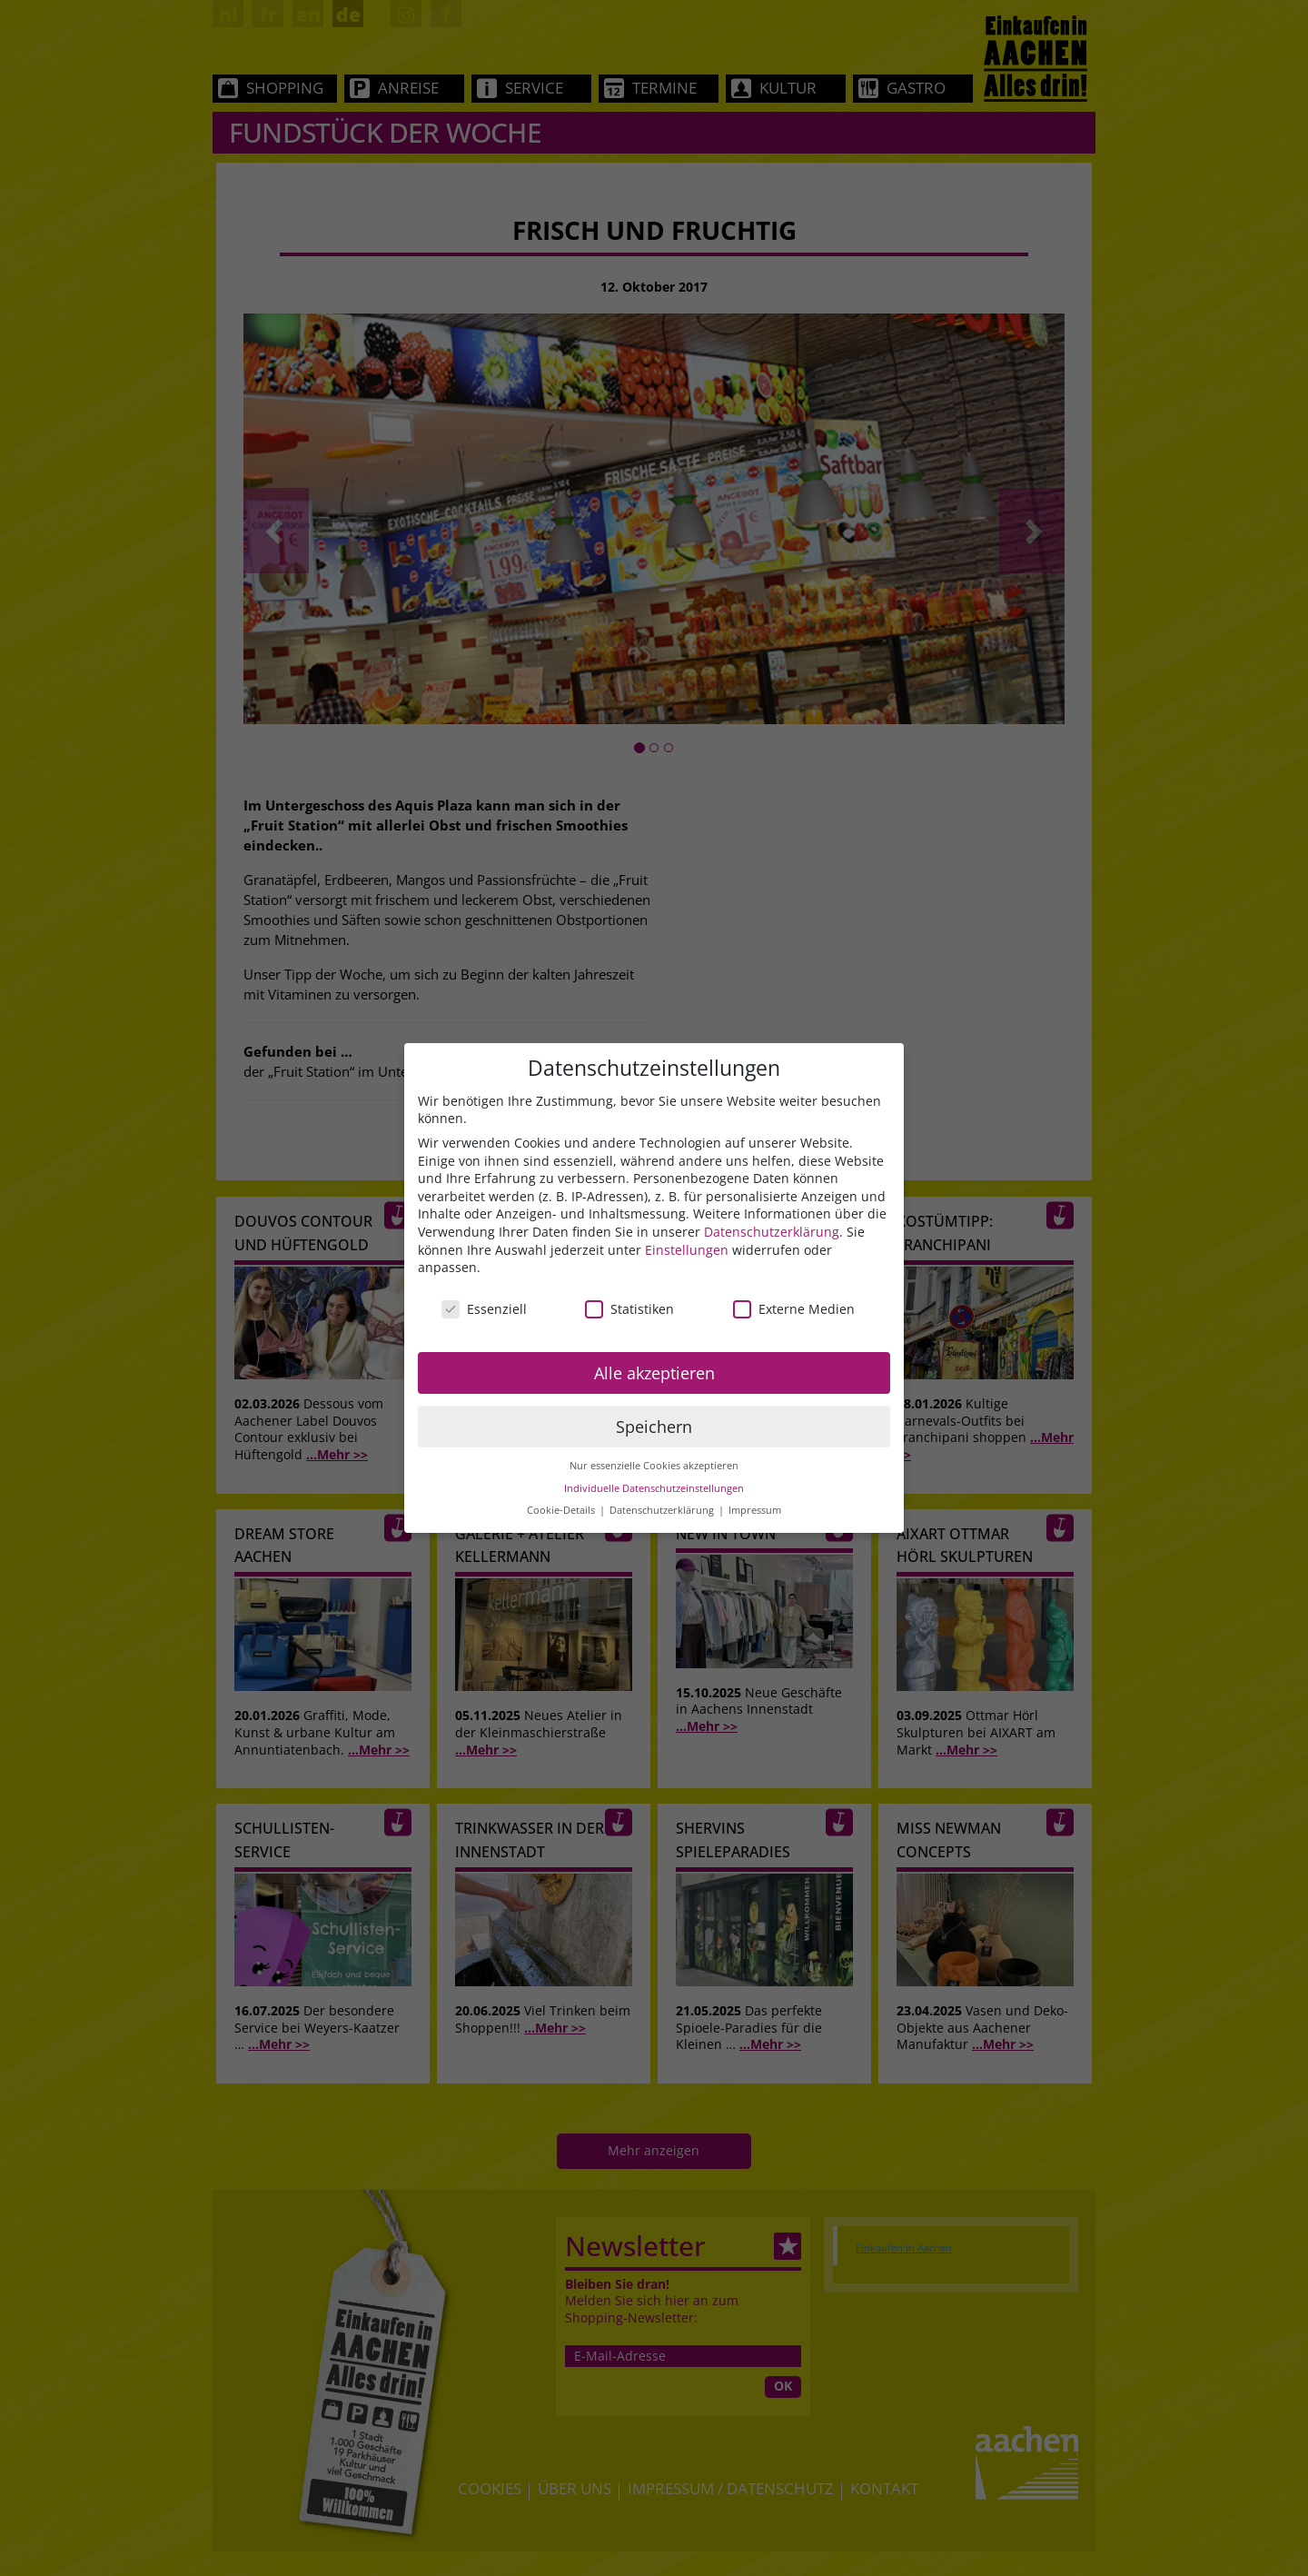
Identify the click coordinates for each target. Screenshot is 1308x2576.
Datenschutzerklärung (771, 1231)
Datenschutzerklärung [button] (663, 1510)
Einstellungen (686, 1249)
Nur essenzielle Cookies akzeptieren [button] (654, 1465)
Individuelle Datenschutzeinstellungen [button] (654, 1488)
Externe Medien (794, 1309)
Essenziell (484, 1309)
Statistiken (629, 1309)
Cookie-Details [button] (562, 1510)
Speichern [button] (654, 1426)
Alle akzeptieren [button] (654, 1373)
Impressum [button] (754, 1510)
